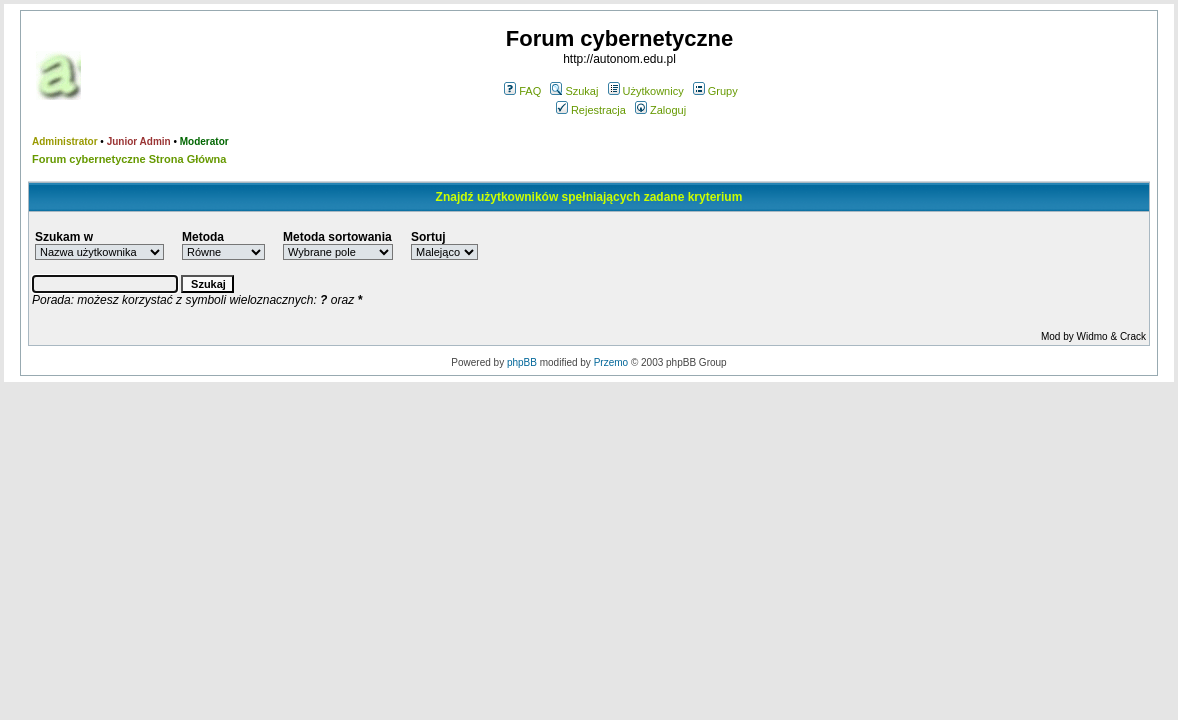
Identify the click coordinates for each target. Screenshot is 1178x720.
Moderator (204, 141)
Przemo (611, 362)
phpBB (522, 362)
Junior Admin (139, 141)
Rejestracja (591, 110)
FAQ (522, 91)
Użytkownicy (646, 91)
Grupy (715, 91)
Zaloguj (660, 110)
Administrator (65, 141)
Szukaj (574, 91)
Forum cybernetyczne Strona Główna (129, 159)
